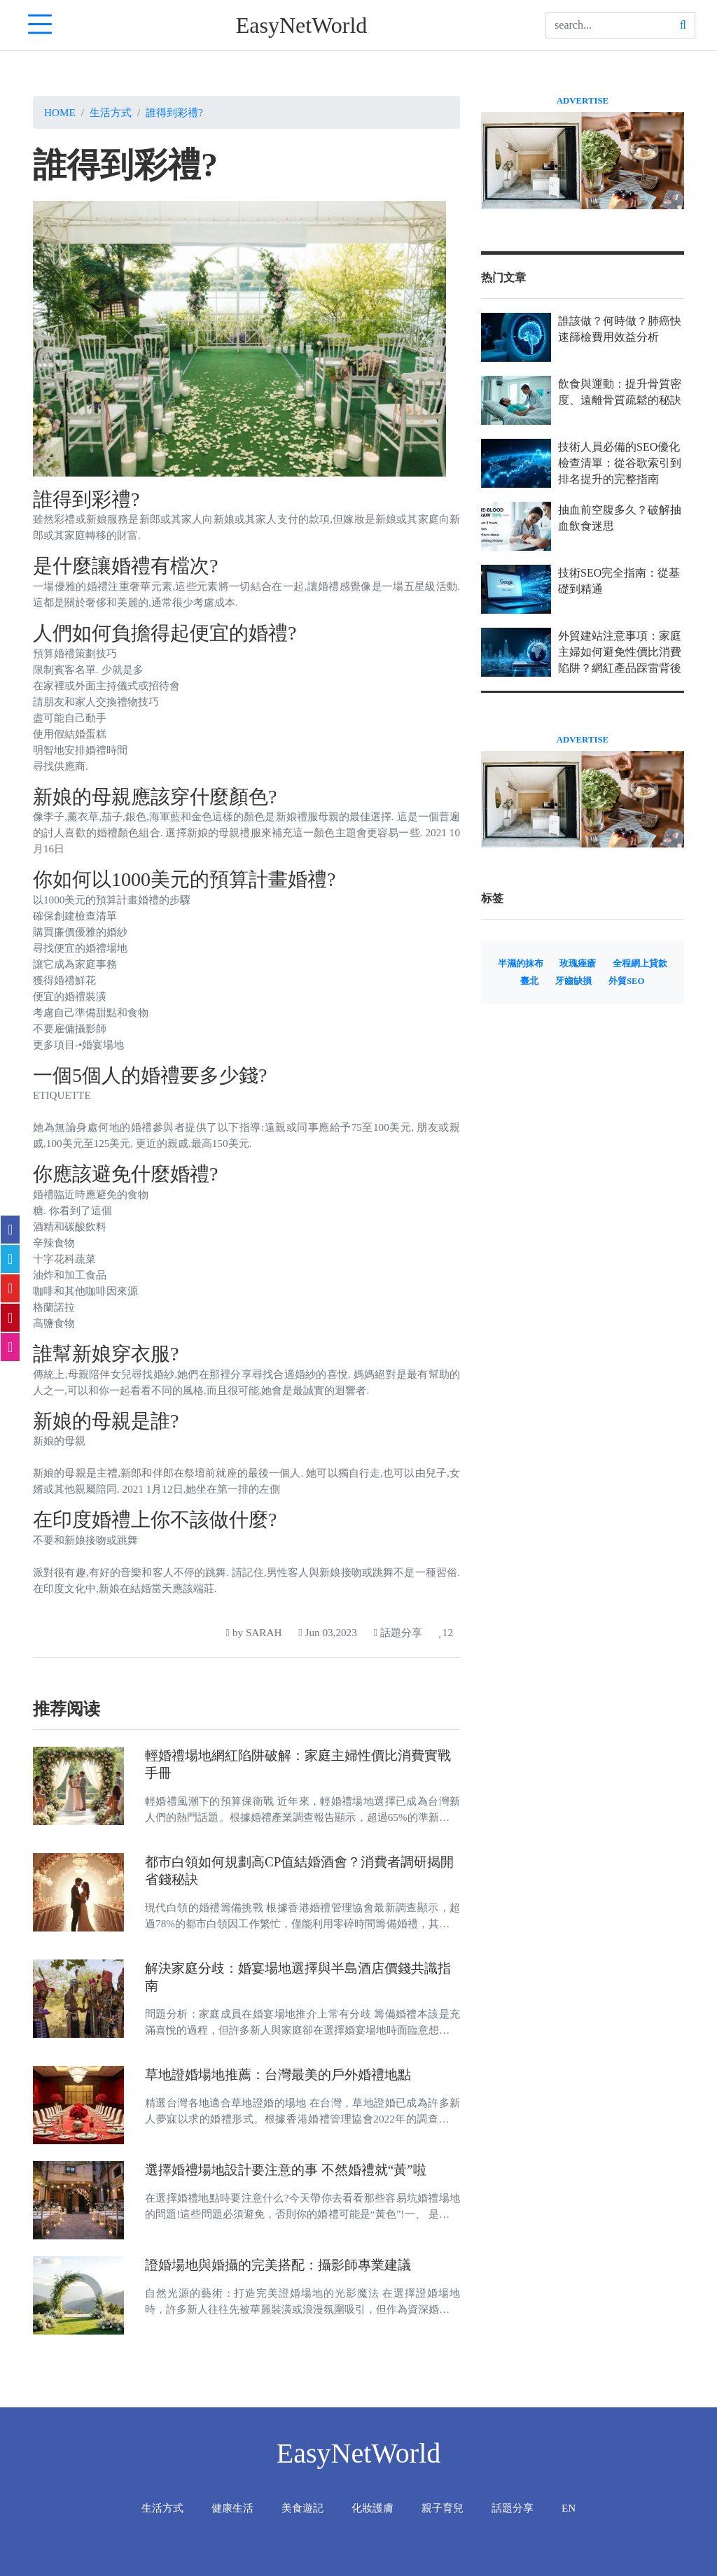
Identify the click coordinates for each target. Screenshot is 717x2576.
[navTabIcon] (39, 25)
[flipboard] (10, 1288)
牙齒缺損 (573, 981)
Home (60, 112)
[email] (10, 1347)
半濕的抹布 (520, 964)
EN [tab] (569, 2508)
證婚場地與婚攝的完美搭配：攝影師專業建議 (278, 2265)
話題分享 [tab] (513, 2508)
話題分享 (398, 1632)
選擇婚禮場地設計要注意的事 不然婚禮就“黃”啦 (285, 2169)
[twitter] (10, 1259)
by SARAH (254, 1632)
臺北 (529, 981)
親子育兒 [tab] (443, 2508)
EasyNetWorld (302, 25)
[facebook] (10, 1229)
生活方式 (111, 112)
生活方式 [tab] (162, 2508)
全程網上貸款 (640, 964)
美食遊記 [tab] (302, 2508)
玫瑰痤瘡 (577, 964)
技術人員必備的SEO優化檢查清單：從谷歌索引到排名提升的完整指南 (619, 463)
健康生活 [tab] (232, 2508)
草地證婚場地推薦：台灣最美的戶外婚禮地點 (278, 2074)
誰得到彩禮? (174, 112)
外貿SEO (626, 981)
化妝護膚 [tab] (372, 2508)
